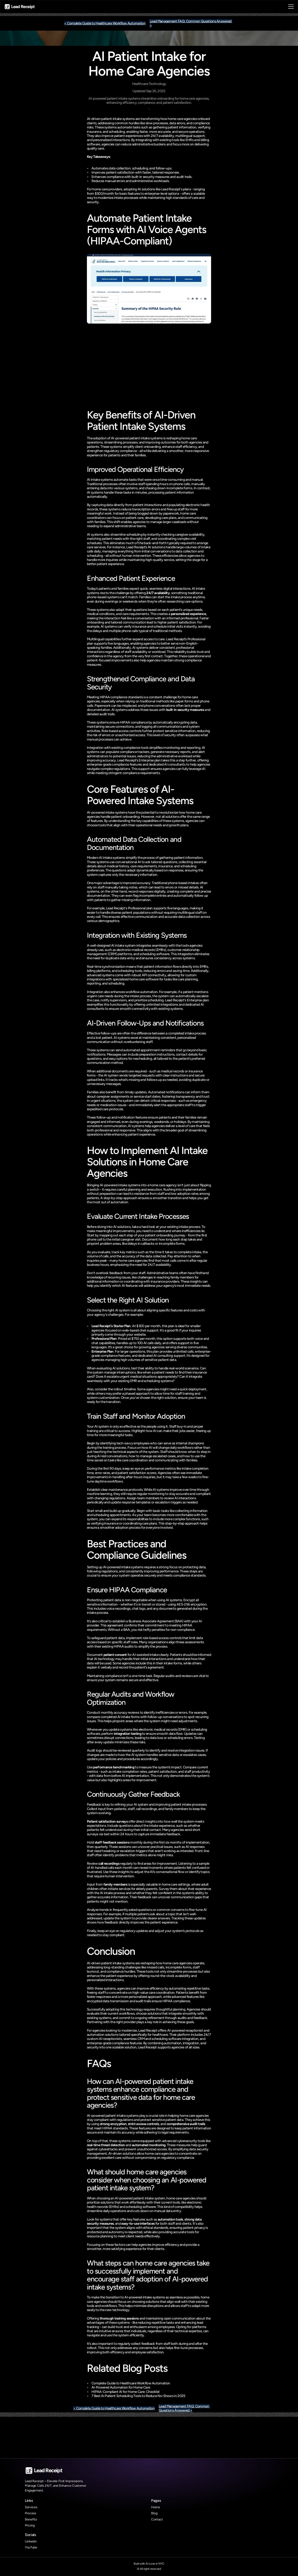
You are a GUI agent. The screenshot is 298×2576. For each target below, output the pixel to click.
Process (156, 2534)
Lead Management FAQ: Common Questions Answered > (184, 2497)
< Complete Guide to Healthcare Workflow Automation (104, 23)
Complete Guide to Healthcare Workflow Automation (130, 2383)
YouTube (240, 2534)
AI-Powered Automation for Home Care (120, 2387)
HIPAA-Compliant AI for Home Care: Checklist (125, 2392)
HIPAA (105, 240)
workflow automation (141, 992)
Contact (198, 2540)
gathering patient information (174, 127)
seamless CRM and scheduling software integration (160, 2039)
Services (157, 2528)
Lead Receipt (170, 189)
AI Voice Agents (171, 229)
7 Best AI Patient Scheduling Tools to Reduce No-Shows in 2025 (138, 2396)
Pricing (156, 2546)
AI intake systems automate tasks (112, 479)
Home (196, 2528)
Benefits (157, 2540)
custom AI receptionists (104, 2039)
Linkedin (240, 2528)
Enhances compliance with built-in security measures (130, 177)
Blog (195, 2534)
